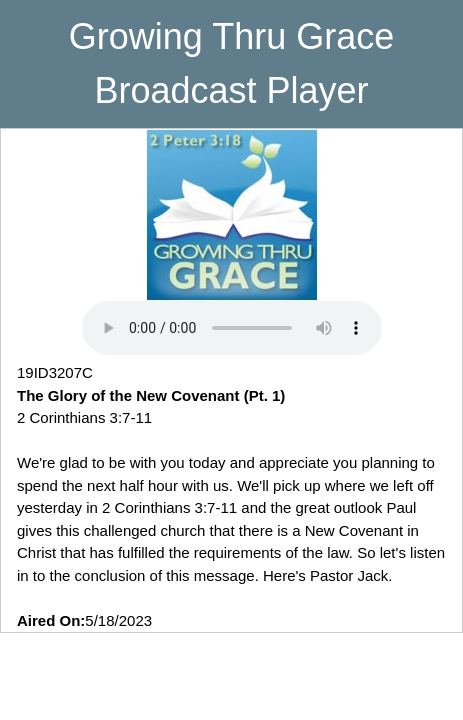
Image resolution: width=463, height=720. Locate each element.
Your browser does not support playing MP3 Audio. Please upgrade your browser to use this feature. (232, 328)
